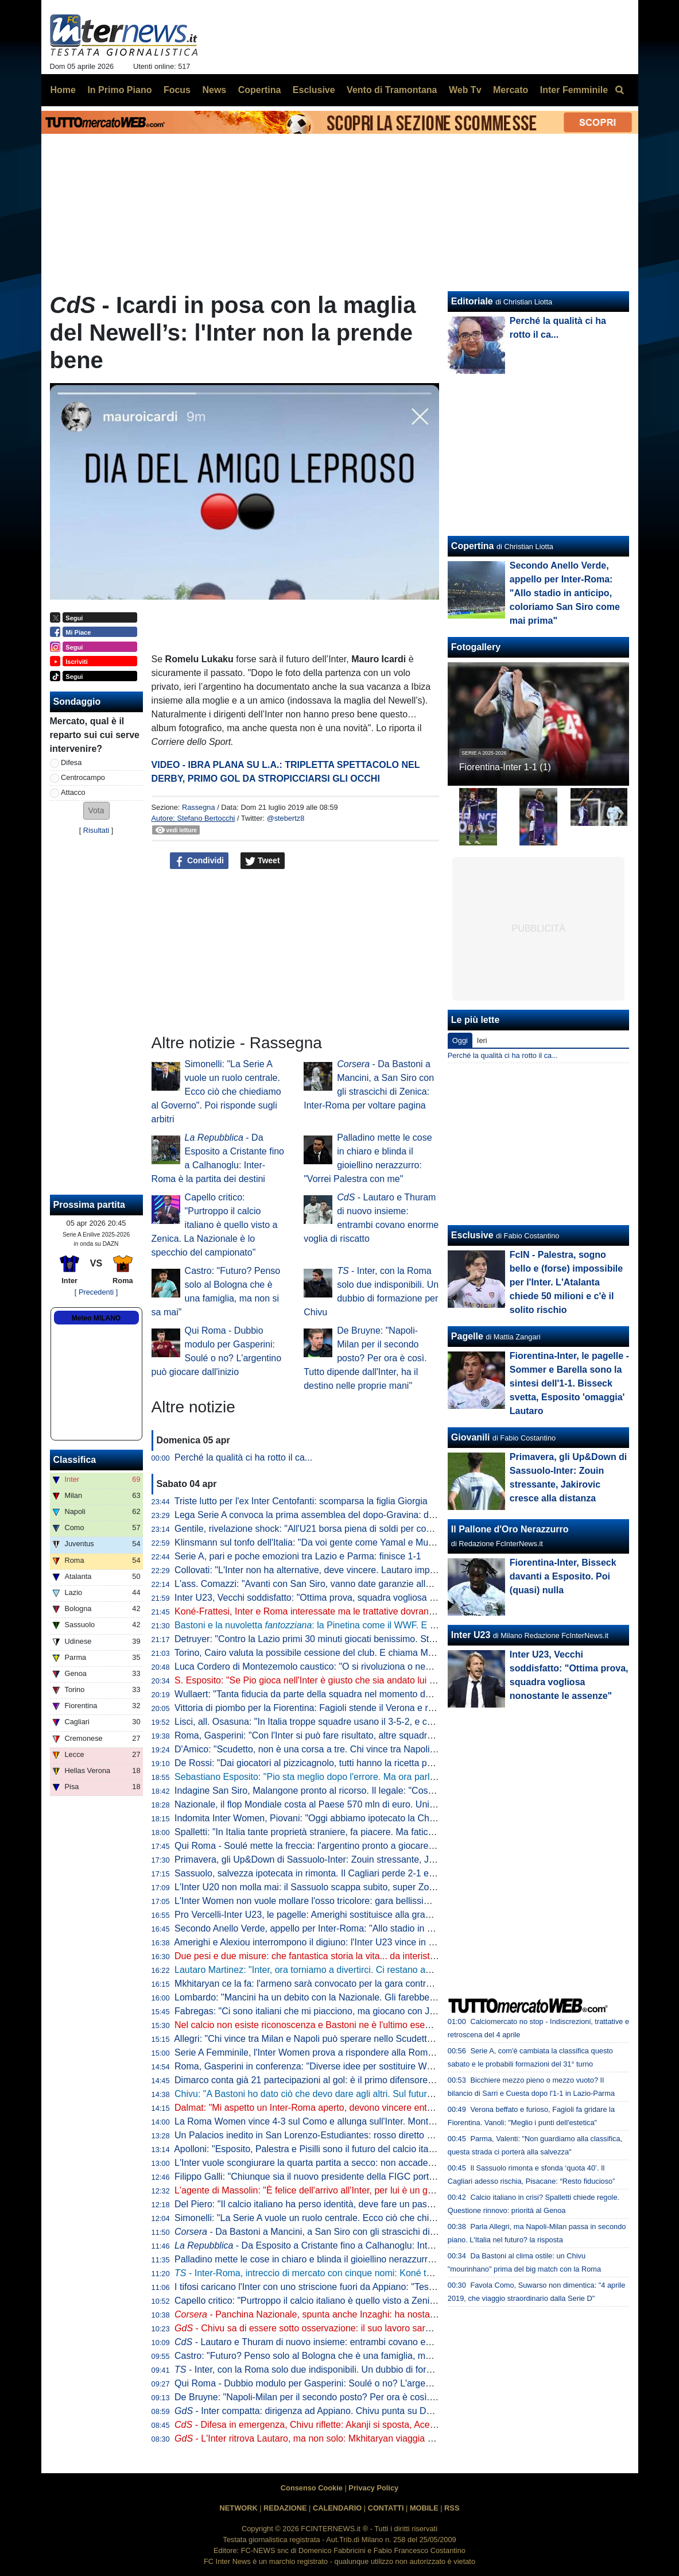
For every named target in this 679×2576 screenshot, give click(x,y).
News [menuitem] (214, 90)
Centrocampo (83, 777)
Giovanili (470, 1437)
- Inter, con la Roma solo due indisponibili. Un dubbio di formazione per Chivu (338, 2369)
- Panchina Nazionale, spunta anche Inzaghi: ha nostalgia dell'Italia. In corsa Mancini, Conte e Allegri (396, 2314)
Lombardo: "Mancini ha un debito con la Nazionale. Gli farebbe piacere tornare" (335, 1997)
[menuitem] (620, 90)
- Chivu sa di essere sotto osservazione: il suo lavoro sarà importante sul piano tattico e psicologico (386, 2328)
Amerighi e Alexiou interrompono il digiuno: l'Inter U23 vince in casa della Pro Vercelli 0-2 (354, 1942)
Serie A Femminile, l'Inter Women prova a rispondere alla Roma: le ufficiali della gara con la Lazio (372, 2052)
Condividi (199, 861)
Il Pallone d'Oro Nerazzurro (510, 1529)
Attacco (73, 792)
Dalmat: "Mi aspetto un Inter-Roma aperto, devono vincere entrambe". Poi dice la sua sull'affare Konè (380, 2107)
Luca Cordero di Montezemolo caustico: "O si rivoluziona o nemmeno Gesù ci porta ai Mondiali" (368, 1666)
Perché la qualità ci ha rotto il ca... (243, 1457)
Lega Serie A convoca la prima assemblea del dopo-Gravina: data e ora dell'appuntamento (358, 1515)
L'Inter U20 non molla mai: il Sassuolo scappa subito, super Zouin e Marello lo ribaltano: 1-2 (361, 1887)
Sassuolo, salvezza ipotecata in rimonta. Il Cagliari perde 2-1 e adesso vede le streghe (350, 1873)
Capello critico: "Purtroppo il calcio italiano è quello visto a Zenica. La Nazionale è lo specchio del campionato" (215, 1224)
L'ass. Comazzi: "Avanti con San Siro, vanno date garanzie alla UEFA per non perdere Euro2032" (372, 1584)
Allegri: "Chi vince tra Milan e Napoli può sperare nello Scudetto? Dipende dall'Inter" (344, 2039)
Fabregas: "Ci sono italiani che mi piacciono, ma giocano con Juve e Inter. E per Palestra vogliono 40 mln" (390, 2011)
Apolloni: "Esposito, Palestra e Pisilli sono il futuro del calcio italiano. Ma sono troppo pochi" (359, 2149)
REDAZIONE (284, 2508)
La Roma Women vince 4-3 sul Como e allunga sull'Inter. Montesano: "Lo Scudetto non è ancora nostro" (386, 2121)
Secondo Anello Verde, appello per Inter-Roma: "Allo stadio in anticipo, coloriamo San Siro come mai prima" (393, 1928)
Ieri (482, 1040)
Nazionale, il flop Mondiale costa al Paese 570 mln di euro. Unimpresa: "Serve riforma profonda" (369, 1804)
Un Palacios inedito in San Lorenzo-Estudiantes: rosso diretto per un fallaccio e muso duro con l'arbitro (383, 2135)
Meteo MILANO (96, 1318)
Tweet (262, 861)
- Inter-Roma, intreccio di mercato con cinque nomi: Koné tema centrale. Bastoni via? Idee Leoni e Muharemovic (409, 2273)
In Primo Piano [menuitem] (119, 90)
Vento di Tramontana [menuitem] (392, 90)
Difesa (71, 762)
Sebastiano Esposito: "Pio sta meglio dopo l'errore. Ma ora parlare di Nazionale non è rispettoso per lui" (384, 1777)
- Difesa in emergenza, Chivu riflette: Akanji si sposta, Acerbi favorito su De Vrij (344, 2425)
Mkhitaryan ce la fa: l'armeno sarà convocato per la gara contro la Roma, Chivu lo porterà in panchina (380, 1983)
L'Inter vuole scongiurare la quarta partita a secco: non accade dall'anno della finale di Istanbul (366, 2163)
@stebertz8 (286, 818)
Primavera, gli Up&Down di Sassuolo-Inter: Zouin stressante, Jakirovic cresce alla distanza (358, 1859)
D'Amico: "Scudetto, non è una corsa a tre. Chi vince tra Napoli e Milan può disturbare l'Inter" (362, 1749)
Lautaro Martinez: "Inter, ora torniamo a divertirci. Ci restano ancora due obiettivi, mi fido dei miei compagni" (393, 1970)
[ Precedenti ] (96, 1292)
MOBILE (424, 2508)
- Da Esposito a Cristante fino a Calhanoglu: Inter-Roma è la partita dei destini (363, 2245)
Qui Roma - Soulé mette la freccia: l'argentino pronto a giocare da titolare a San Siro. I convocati (370, 1846)
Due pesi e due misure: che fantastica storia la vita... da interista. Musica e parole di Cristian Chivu (374, 1956)
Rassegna (198, 807)
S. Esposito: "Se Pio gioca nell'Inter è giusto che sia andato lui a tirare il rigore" (334, 1680)
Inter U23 (470, 1635)
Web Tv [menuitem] (465, 90)
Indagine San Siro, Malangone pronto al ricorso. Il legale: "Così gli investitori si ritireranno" (357, 1790)
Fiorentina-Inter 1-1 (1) (505, 767)
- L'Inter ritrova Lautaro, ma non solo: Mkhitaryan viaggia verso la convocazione (346, 2438)
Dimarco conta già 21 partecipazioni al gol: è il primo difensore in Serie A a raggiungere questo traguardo (387, 2080)
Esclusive (472, 1235)
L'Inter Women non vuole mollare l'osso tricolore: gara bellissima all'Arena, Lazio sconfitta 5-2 (364, 1901)
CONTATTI (386, 2508)
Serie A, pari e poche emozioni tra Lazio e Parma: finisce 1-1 (297, 1556)
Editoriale (472, 301)
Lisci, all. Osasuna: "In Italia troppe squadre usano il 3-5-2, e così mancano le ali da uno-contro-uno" (378, 1722)
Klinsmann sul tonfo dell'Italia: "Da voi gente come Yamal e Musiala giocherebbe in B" (348, 1542)
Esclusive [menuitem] (314, 90)
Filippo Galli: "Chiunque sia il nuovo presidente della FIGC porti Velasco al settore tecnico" (357, 2176)
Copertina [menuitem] (259, 90)
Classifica (74, 1460)
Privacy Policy (373, 2488)
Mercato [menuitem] (510, 90)
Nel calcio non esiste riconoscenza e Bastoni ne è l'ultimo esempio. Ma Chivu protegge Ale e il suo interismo (394, 2025)
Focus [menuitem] (177, 90)
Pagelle (467, 1336)
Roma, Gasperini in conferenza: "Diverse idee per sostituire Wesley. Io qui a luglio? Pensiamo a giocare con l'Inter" (407, 2066)
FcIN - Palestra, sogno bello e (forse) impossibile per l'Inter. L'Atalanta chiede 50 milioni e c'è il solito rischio (566, 1282)
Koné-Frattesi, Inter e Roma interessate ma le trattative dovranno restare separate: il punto (358, 1611)
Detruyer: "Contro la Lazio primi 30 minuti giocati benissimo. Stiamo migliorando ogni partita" (362, 1639)
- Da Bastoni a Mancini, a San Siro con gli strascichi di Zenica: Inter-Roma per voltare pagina (380, 2232)
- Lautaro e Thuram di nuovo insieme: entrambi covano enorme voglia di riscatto (347, 2342)
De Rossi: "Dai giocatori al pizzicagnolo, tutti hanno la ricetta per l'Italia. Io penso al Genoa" (359, 1763)
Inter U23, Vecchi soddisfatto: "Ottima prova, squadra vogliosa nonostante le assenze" (349, 1597)
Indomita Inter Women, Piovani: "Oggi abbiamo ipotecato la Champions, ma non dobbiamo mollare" (376, 1818)
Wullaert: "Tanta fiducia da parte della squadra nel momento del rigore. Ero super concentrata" (365, 1694)
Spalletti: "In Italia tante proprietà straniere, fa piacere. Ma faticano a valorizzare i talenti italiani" (367, 1832)
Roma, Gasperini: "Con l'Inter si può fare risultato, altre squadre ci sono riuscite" (336, 1735)
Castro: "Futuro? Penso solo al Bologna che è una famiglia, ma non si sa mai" (332, 2356)
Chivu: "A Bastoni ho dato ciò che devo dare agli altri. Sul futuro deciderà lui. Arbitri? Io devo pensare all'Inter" (396, 2094)
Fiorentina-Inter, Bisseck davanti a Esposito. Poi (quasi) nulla (563, 1576)
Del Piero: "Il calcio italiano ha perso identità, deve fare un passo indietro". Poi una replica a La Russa (380, 2204)
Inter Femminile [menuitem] (574, 90)
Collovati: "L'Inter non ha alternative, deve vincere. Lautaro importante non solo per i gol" (354, 1570)
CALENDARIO (337, 2508)
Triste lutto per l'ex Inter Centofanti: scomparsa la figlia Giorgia (301, 1501)
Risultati (96, 830)
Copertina (472, 546)
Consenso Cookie (312, 2488)
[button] (96, 811)
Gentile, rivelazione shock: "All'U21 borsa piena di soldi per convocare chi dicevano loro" (353, 1529)
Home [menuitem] (63, 90)
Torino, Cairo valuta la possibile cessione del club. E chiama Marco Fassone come (357, 1653)
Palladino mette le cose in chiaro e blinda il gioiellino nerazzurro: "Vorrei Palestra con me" (355, 2259)
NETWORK (239, 2508)
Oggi (460, 1040)
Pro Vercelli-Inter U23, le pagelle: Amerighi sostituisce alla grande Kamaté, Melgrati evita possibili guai (381, 1915)
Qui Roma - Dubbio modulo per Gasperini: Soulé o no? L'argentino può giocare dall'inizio (355, 2383)
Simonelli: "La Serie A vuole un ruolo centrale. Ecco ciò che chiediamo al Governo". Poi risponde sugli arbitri (216, 1091)
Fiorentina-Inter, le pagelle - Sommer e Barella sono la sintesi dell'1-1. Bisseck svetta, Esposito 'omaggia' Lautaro (569, 1383)
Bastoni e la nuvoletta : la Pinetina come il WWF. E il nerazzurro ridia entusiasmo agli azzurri (385, 1625)
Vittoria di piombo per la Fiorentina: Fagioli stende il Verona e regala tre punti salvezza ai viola (365, 1708)
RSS (451, 2508)
